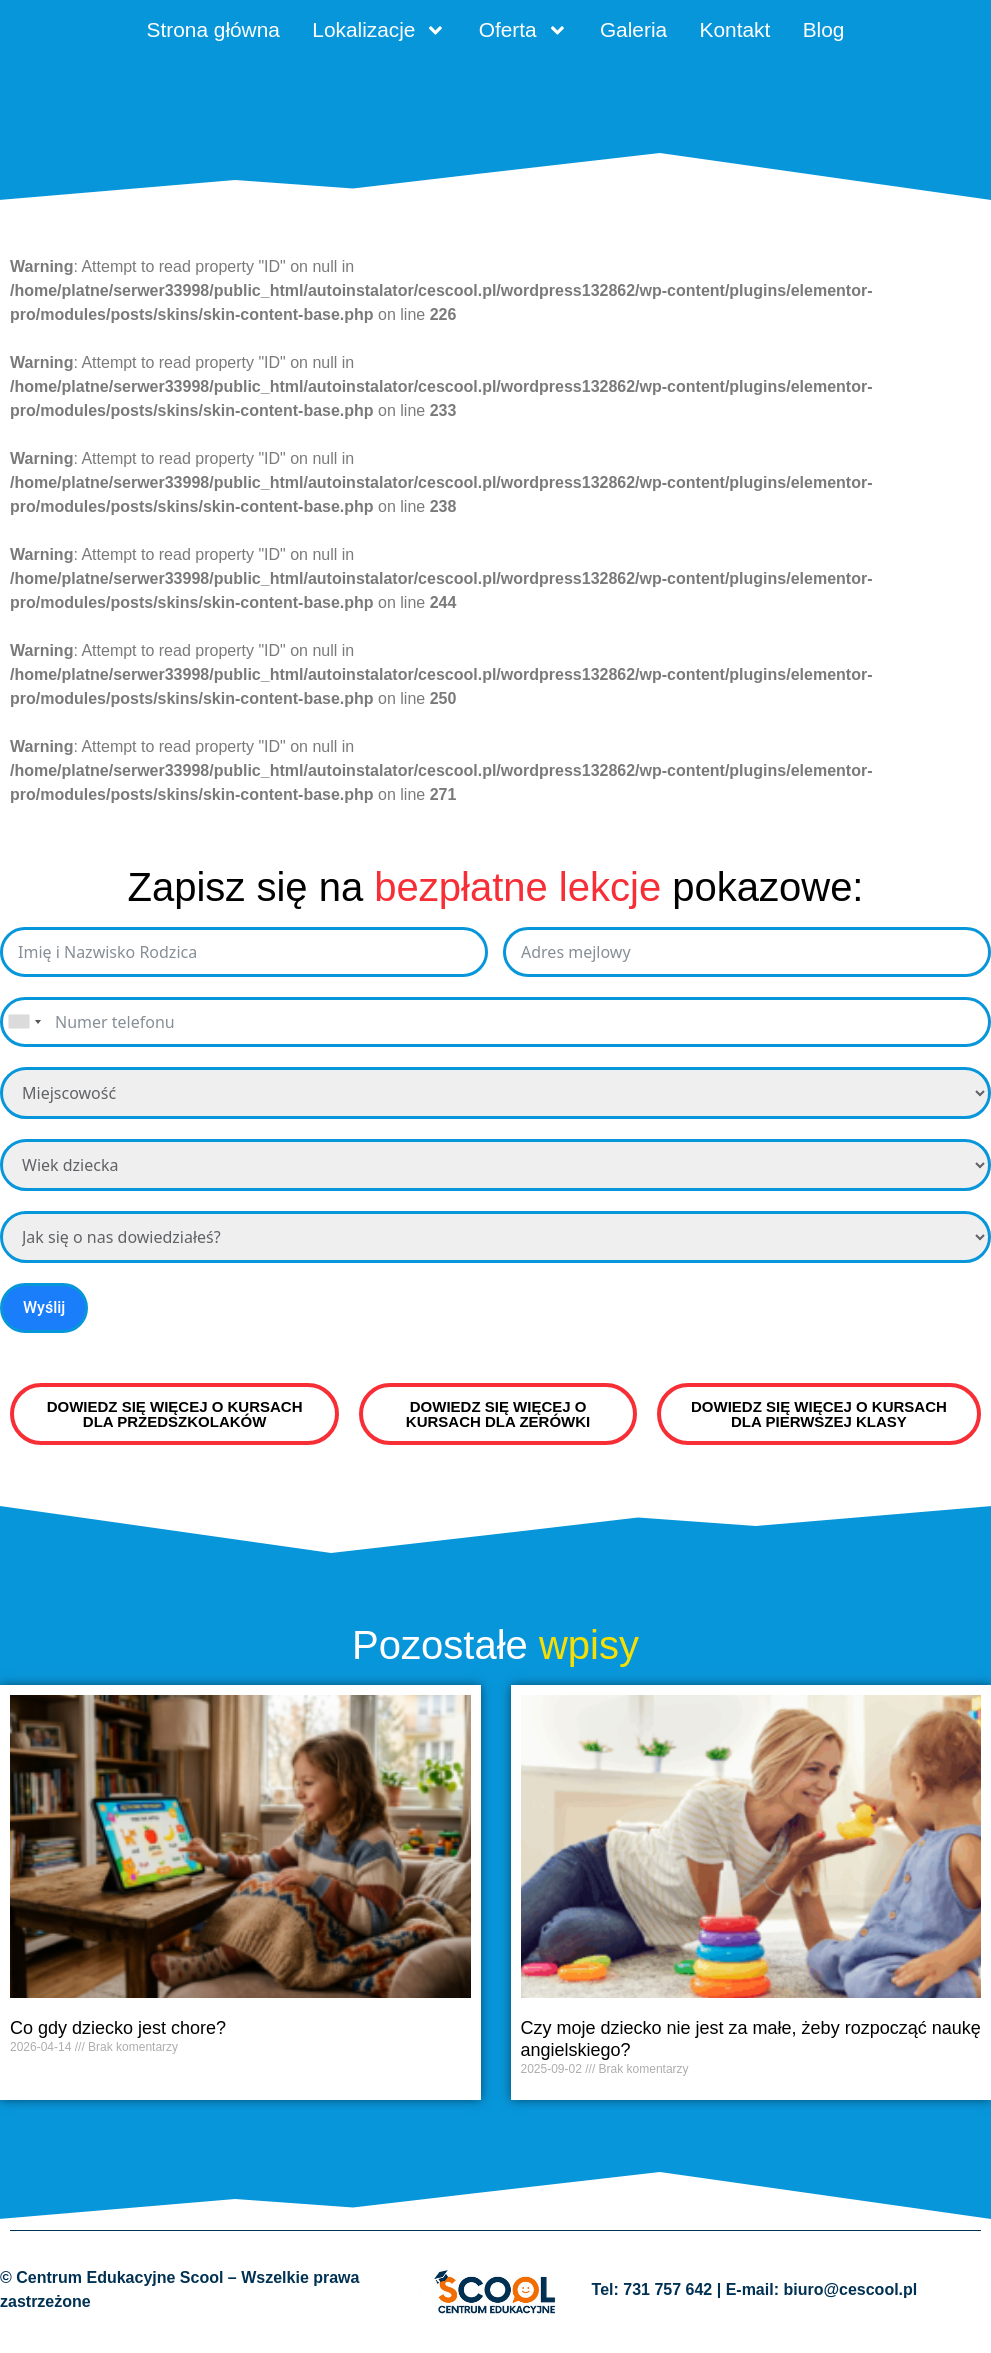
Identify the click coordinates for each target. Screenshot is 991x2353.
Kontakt (773, 34)
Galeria (654, 34)
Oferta (525, 35)
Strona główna (165, 34)
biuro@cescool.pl (850, 2299)
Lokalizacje (358, 35)
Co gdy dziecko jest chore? (118, 2038)
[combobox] (24, 1031)
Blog (878, 34)
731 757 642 (667, 2299)
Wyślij (44, 1316)
